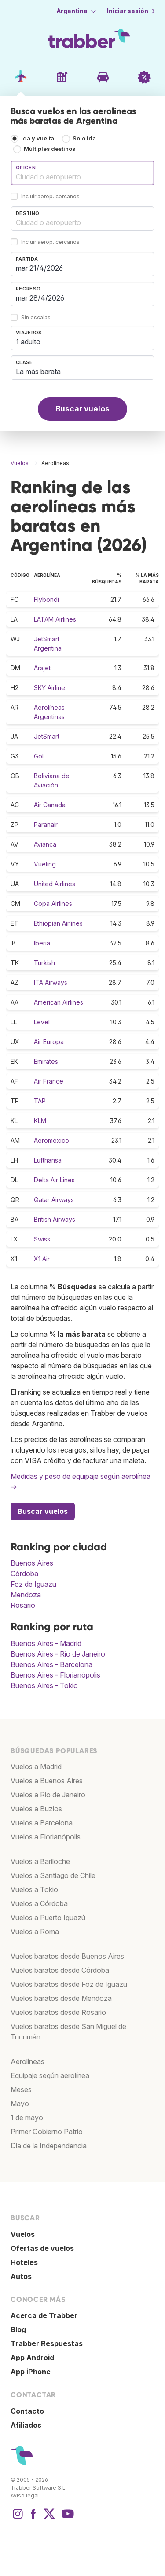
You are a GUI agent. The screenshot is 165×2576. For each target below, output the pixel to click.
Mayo (20, 2103)
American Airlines (58, 1002)
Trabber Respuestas (47, 2343)
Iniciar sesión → (131, 10)
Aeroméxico (51, 1140)
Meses (21, 2089)
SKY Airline (49, 687)
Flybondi (46, 599)
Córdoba (24, 1573)
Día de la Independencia (49, 2145)
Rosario (23, 1605)
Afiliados (26, 2425)
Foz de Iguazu (33, 1584)
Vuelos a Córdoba (39, 1903)
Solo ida (84, 138)
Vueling (45, 864)
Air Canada (50, 805)
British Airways (54, 1219)
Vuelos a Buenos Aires (47, 1780)
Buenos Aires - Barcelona (51, 1664)
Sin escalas (36, 317)
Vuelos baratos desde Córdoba (60, 1970)
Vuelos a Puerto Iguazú (48, 1917)
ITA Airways (50, 982)
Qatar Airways (54, 1199)
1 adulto (28, 341)
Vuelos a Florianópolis (46, 1836)
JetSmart (46, 736)
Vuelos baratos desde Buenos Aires (67, 1956)
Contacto (27, 2411)
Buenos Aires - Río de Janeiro (58, 1653)
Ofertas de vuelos (42, 2248)
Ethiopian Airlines (58, 923)
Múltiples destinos (49, 149)
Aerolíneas (27, 2061)
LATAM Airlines (55, 619)
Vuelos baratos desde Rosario (58, 2012)
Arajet (42, 668)
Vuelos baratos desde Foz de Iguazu (69, 1984)
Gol (39, 756)
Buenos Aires (32, 1563)
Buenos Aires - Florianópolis (55, 1675)
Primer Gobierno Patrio (47, 2131)
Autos (21, 2276)
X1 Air (42, 1259)
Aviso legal (25, 2495)
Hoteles (24, 2262)
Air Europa (49, 1041)
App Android (32, 2357)
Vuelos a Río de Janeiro (48, 1794)
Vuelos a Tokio (34, 1889)
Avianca (45, 844)
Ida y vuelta (37, 138)
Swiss (42, 1239)
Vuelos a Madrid (36, 1766)
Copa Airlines (53, 903)
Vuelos (23, 2234)
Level (42, 1022)
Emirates (46, 1061)
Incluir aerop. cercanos (50, 196)
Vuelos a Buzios (36, 1808)
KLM (40, 1120)
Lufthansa (48, 1160)
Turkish (44, 962)
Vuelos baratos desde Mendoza (61, 1998)
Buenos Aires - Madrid (46, 1643)
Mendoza (26, 1594)
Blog (18, 2329)
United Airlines (54, 883)
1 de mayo (27, 2117)
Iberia (42, 943)
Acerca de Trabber (44, 2315)
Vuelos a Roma (35, 1931)
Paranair (46, 824)
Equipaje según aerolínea (50, 2075)
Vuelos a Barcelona (42, 1822)
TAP (40, 1101)
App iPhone (31, 2371)
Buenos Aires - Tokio (44, 1685)
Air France (48, 1081)
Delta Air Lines (54, 1180)
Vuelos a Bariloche (40, 1861)
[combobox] (82, 173)
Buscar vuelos (82, 408)
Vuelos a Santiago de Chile (53, 1875)
